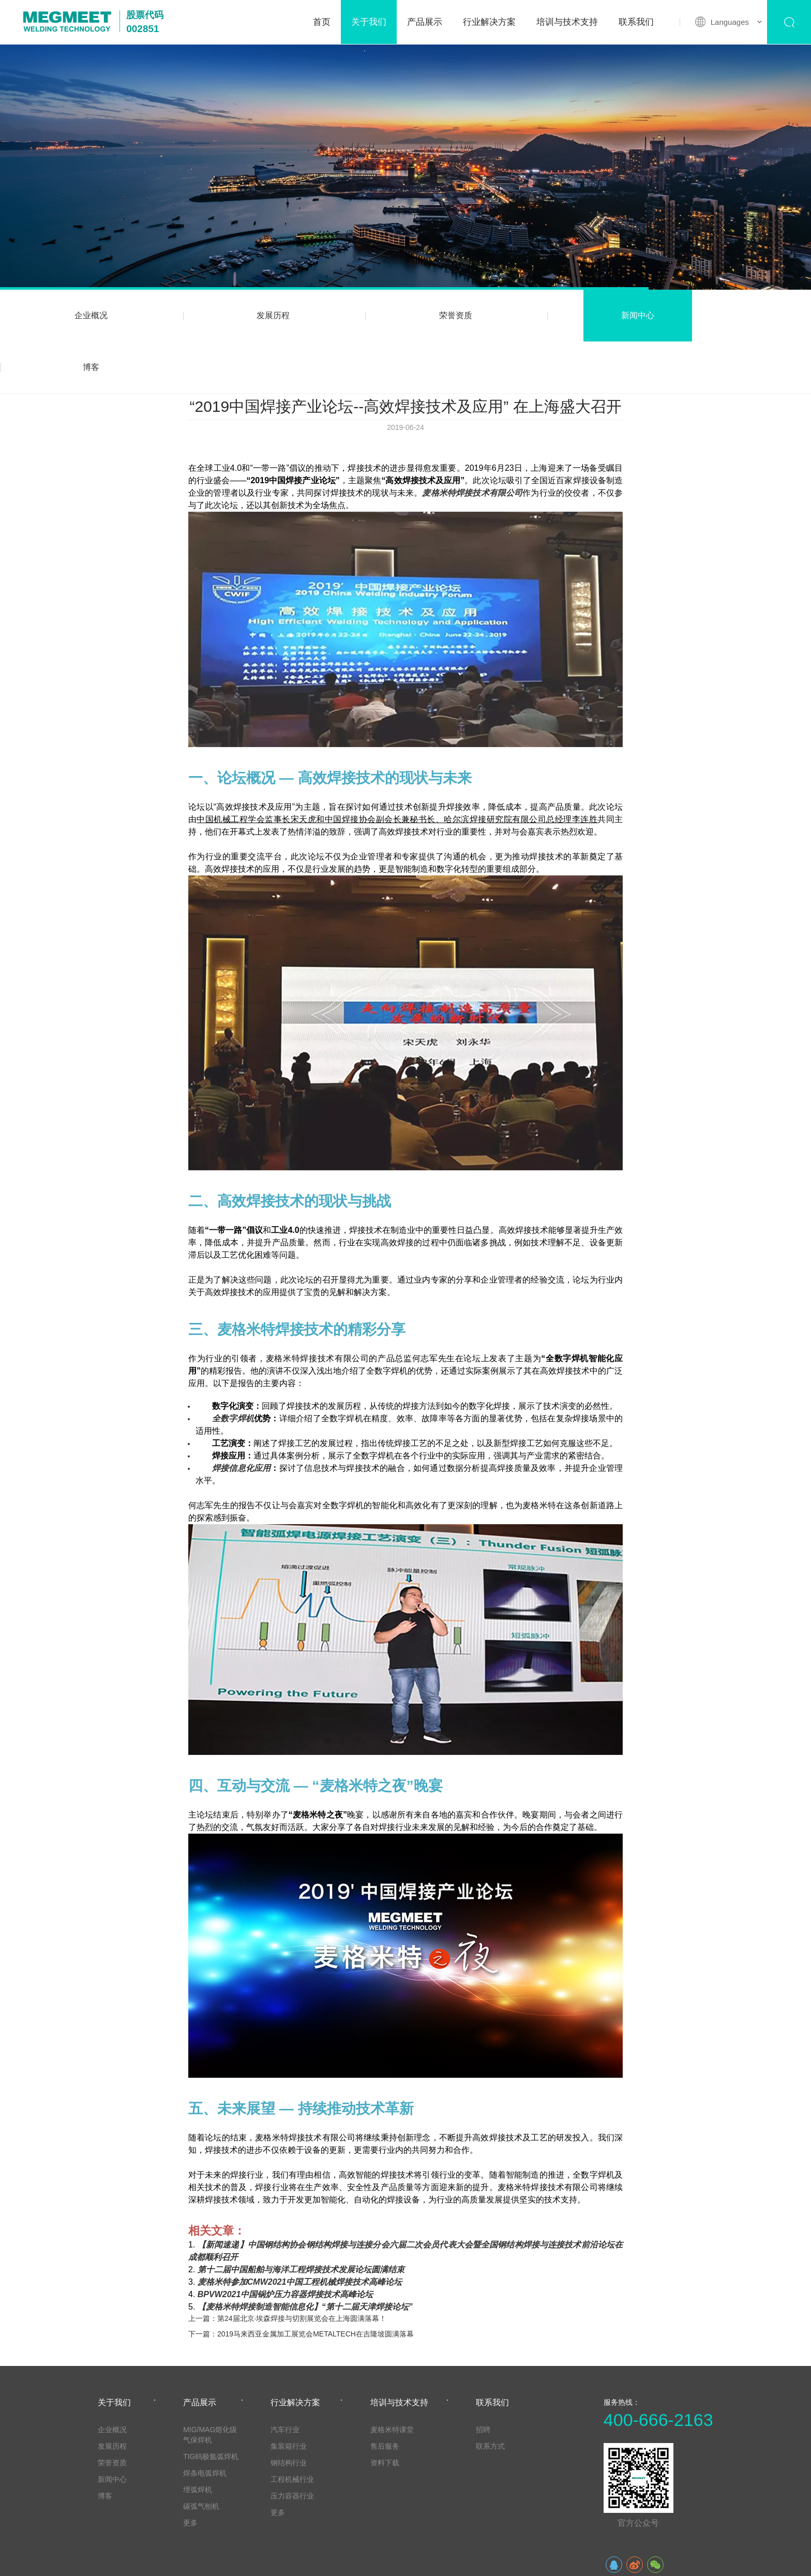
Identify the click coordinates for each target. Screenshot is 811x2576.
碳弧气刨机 (201, 2454)
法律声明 (191, 2560)
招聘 (483, 2378)
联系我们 (636, 22)
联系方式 (490, 2394)
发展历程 (243, 315)
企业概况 (81, 315)
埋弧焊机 (197, 2438)
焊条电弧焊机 (205, 2421)
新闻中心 (567, 315)
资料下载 (384, 2411)
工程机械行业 (292, 2427)
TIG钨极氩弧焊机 (210, 2405)
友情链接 (110, 2560)
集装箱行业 (289, 2394)
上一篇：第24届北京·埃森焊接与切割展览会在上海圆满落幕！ (287, 2266)
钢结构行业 (289, 2411)
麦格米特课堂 (392, 2378)
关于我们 (368, 22)
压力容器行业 (292, 2444)
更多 (190, 2471)
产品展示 (424, 22)
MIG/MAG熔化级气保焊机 (210, 2383)
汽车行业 (285, 2378)
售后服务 (384, 2394)
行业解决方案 (489, 22)
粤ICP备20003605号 (680, 2560)
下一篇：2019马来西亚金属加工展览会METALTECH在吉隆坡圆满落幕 (301, 2282)
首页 (322, 22)
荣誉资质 (405, 315)
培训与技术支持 (567, 22)
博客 (730, 315)
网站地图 (151, 2560)
